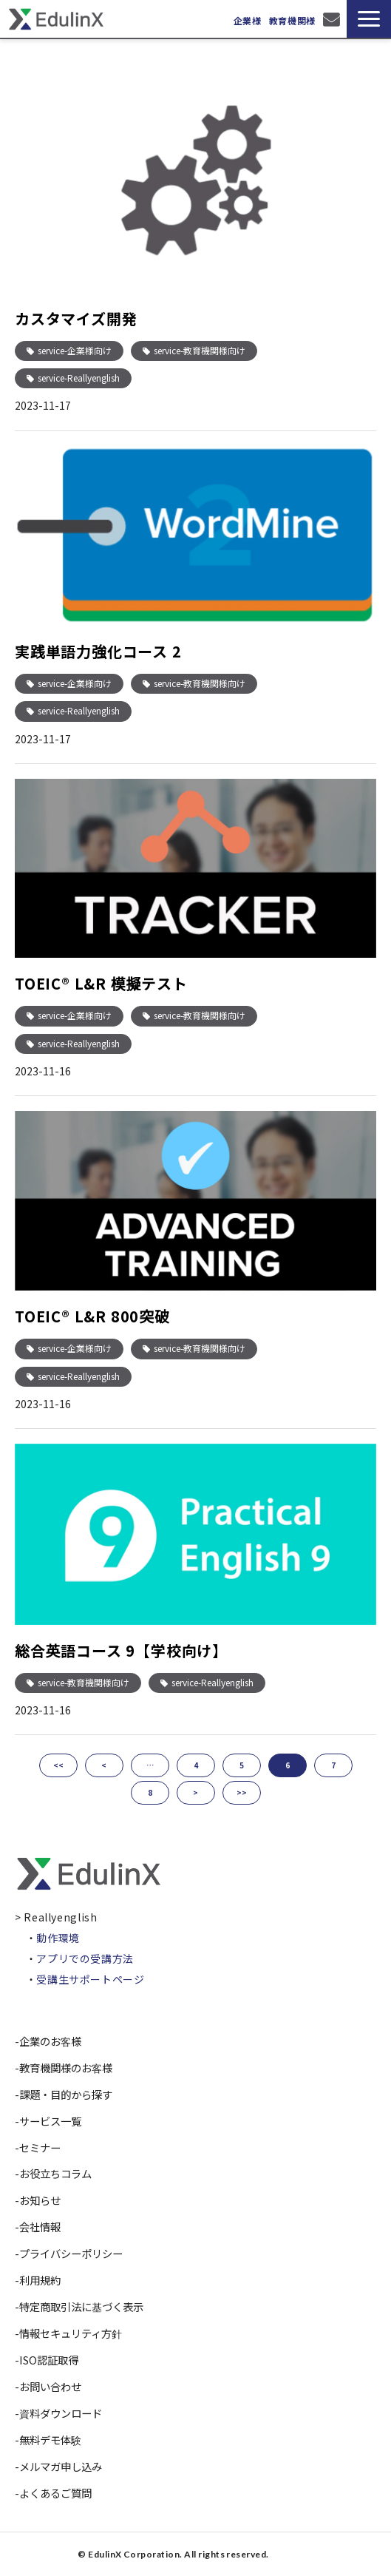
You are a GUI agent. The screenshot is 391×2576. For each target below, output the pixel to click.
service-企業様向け (75, 350)
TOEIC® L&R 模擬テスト (101, 983)
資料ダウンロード (60, 2413)
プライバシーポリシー (71, 2253)
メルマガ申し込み (60, 2466)
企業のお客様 (50, 2041)
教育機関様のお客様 (65, 2067)
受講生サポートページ (90, 1979)
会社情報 (40, 2226)
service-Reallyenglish (79, 377)
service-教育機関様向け (199, 350)
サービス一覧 (50, 2121)
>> (242, 1792)
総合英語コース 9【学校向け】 (121, 1650)
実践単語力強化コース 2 (98, 651)
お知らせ (40, 2200)
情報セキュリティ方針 (70, 2333)
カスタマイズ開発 (76, 318)
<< (58, 1765)
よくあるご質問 (55, 2493)
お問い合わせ (333, 19)
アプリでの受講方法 (85, 1958)
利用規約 (40, 2280)
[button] (369, 19)
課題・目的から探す (65, 2094)
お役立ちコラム (55, 2173)
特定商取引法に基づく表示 (81, 2306)
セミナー (40, 2147)
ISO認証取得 (48, 2359)
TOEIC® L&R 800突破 (92, 1316)
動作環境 (58, 1937)
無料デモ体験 (50, 2439)
